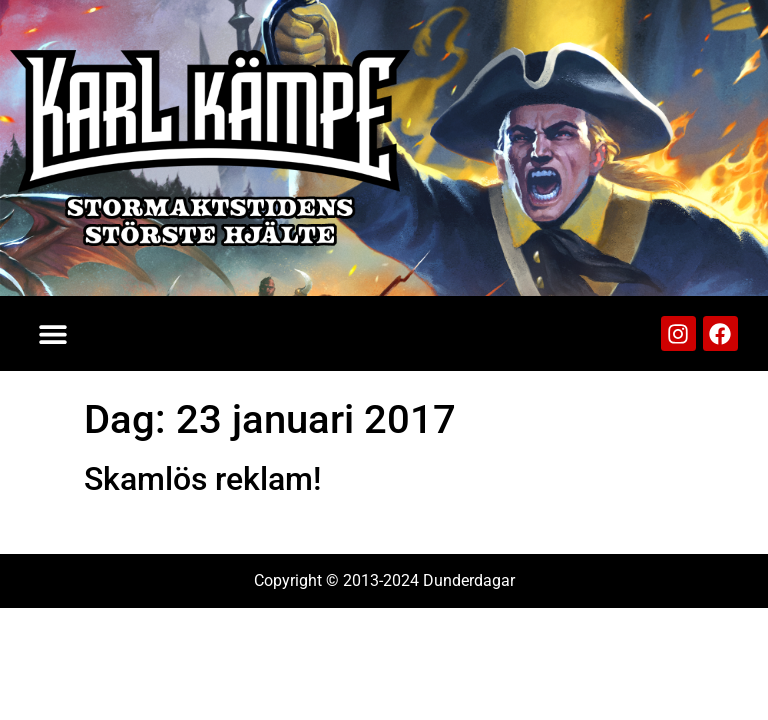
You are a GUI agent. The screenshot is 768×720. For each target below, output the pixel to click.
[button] (52, 333)
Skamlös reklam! (202, 479)
